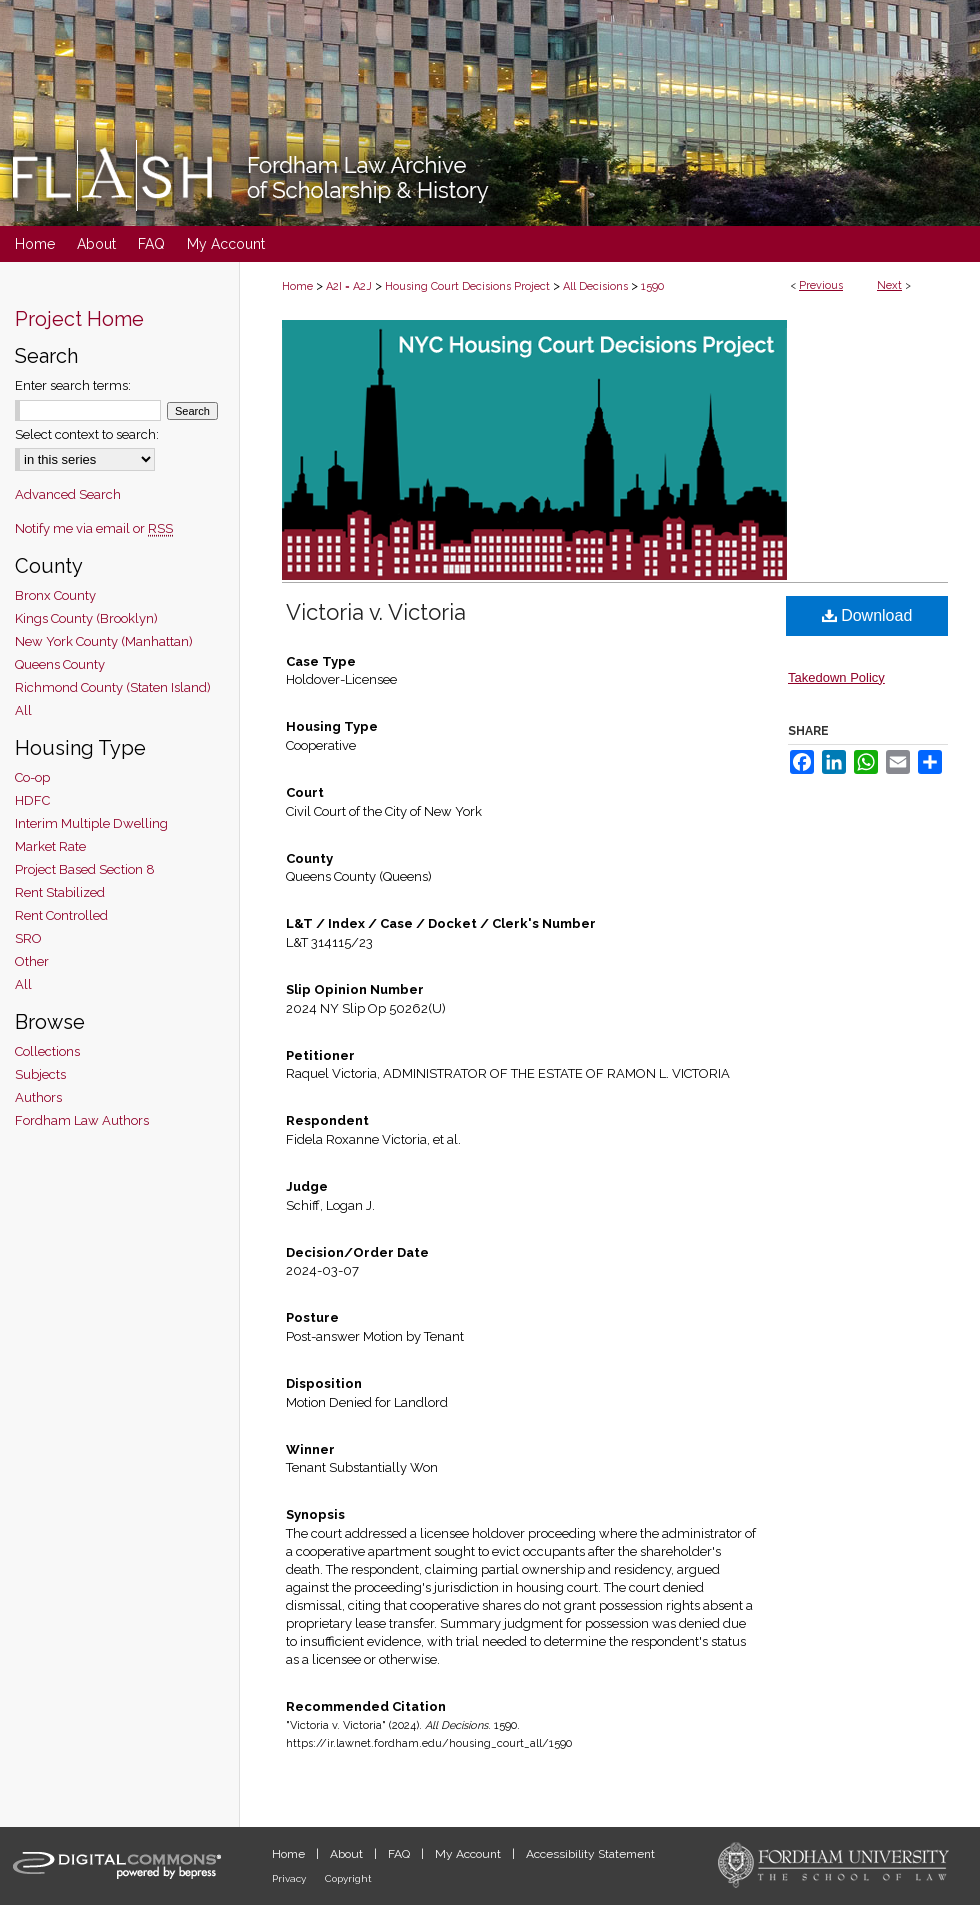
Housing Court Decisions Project (467, 286)
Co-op (32, 777)
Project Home (79, 319)
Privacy (290, 1878)
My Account (469, 1854)
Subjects (40, 1074)
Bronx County (55, 595)
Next (889, 285)
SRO (28, 938)
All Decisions (595, 286)
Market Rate (50, 846)
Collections (47, 1051)
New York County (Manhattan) (104, 641)
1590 (652, 286)
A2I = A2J (349, 286)
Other (32, 961)
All (23, 710)
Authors (38, 1097)
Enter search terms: (73, 385)
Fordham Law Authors (82, 1120)
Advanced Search (68, 494)
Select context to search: (87, 434)
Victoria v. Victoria (376, 612)
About (348, 1854)
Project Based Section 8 (85, 869)
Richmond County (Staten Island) (113, 687)
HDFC (32, 800)
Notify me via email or (94, 528)
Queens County (60, 664)
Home (297, 286)
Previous (821, 285)
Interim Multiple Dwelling (91, 823)
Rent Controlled (61, 915)
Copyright (348, 1878)
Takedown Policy (836, 677)
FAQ (400, 1854)
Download (867, 615)
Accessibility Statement (590, 1854)
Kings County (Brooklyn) (86, 618)
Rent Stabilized (60, 892)
